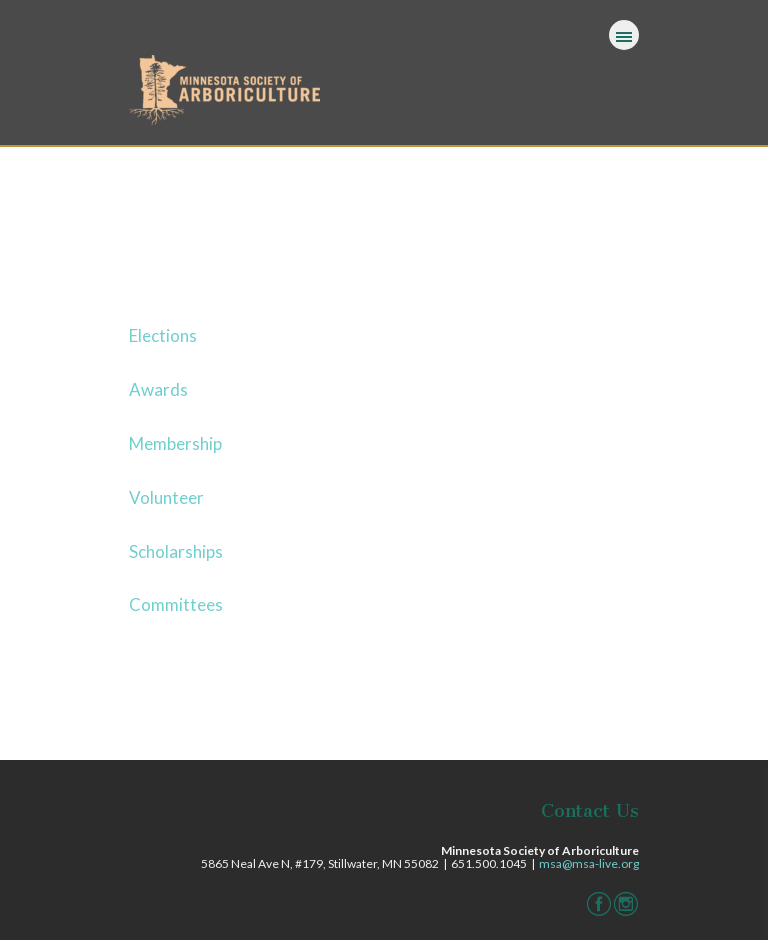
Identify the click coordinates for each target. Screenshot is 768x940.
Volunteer (166, 497)
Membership (175, 443)
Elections (163, 335)
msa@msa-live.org (589, 863)
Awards (158, 389)
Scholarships (176, 551)
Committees (176, 604)
